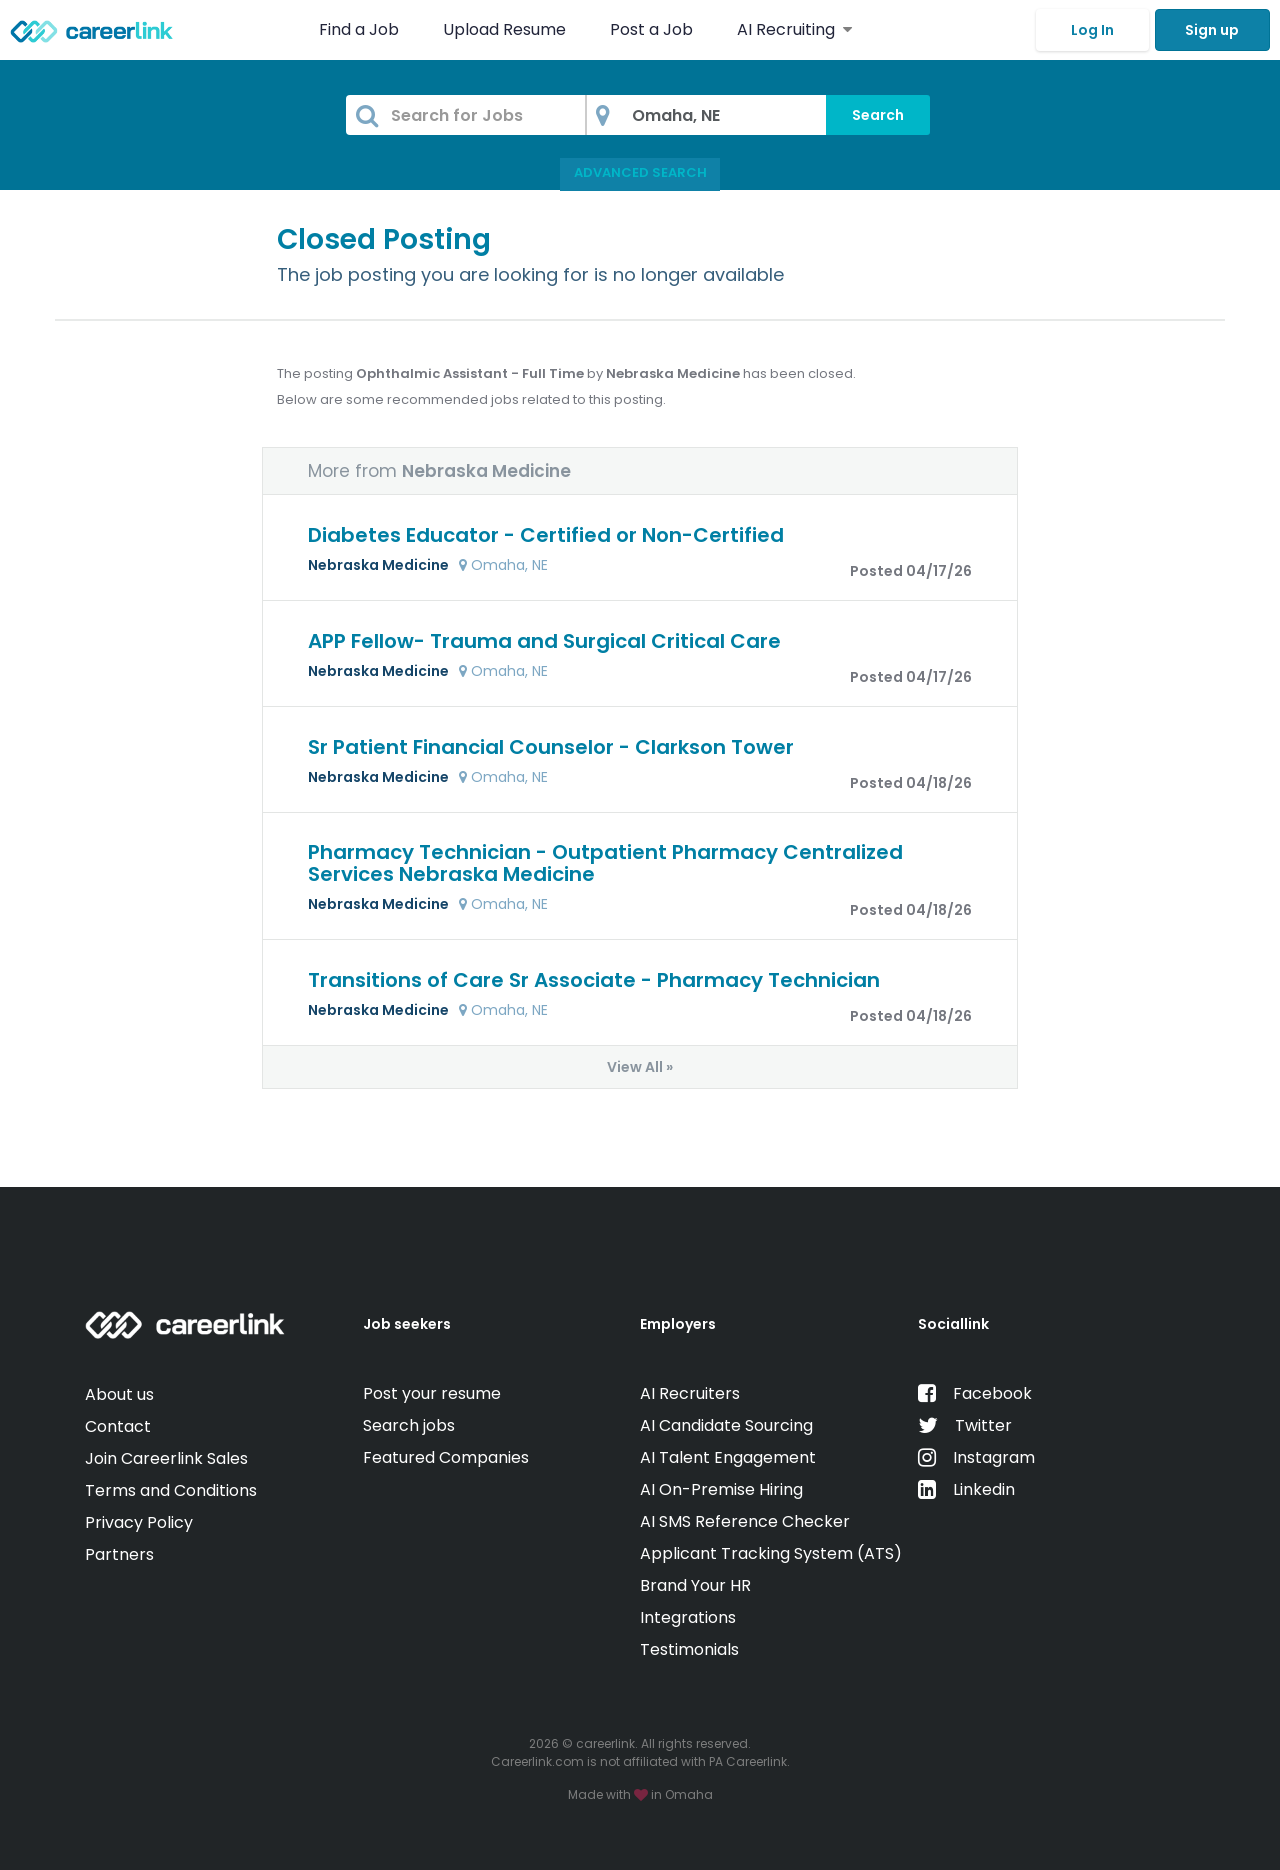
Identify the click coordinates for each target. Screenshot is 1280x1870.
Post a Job (653, 29)
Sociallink (953, 1324)
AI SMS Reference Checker (745, 1521)
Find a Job (361, 29)
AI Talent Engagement (728, 1457)
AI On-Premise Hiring (721, 1489)
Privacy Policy (139, 1522)
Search (878, 115)
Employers (678, 1324)
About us (119, 1394)
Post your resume (432, 1393)
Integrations (688, 1617)
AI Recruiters (690, 1393)
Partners (119, 1554)
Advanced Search (640, 172)
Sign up (1212, 30)
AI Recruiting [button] (794, 29)
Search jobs (409, 1425)
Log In (1092, 30)
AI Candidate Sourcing (726, 1425)
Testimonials (689, 1649)
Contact (118, 1426)
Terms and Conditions (171, 1490)
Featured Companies (446, 1457)
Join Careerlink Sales (166, 1458)
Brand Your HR (695, 1585)
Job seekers (407, 1324)
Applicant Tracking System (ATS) (771, 1553)
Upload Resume (504, 29)
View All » (640, 1067)
